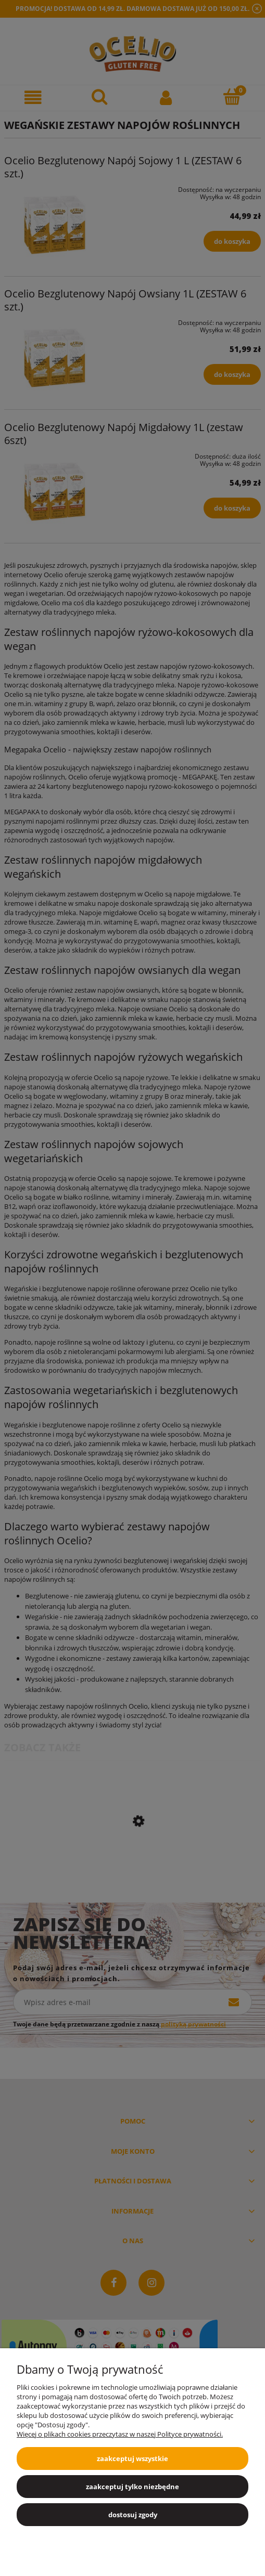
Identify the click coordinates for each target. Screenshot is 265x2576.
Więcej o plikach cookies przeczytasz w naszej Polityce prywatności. (120, 2434)
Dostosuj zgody (132, 2514)
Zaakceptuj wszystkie (132, 2458)
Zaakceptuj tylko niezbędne (132, 2486)
